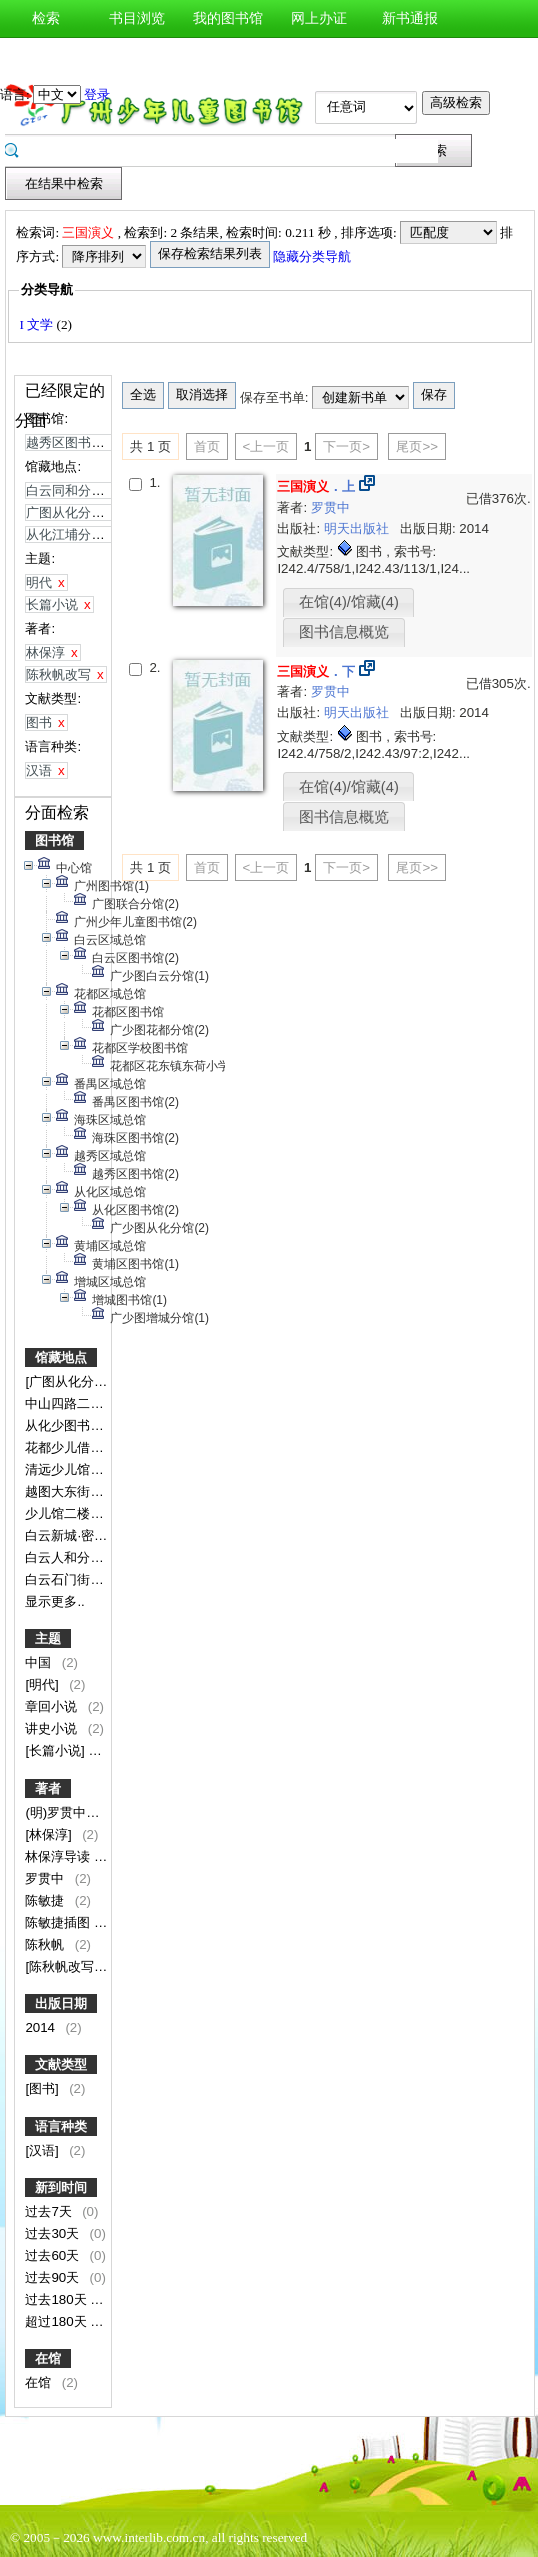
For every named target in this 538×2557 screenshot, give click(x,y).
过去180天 (57, 2299)
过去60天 (54, 2255)
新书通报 (410, 18)
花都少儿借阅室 (72, 1447)
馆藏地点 (61, 1357)
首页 (207, 446)
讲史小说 (53, 1728)
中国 (40, 1662)
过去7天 (50, 2211)
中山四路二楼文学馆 (85, 1403)
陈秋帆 (46, 1944)
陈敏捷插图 (59, 1922)
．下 (316, 671)
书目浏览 (137, 18)
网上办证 (319, 18)
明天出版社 (358, 528)
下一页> (346, 446)
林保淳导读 (59, 1856)
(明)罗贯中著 (64, 1812)
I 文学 (37, 324)
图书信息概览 (344, 632)
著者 (48, 1788)
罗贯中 (46, 1878)
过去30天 (54, 2233)
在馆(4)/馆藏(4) (349, 602)
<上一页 (266, 446)
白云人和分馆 (66, 1557)
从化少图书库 (66, 1425)
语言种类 (61, 2126)
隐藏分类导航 (313, 256)
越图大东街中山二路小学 (98, 1491)
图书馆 (54, 840)
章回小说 (53, 1706)
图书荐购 (46, 56)
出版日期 (61, 2003)
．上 (316, 486)
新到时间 (61, 2187)
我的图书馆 (228, 18)
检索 (46, 18)
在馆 (48, 2358)
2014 (41, 2027)
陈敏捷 (46, 1900)
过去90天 (54, 2277)
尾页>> (417, 446)
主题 (48, 1638)
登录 (97, 94)
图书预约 (137, 56)
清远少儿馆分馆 (72, 1469)
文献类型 (61, 2064)
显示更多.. (54, 1601)
